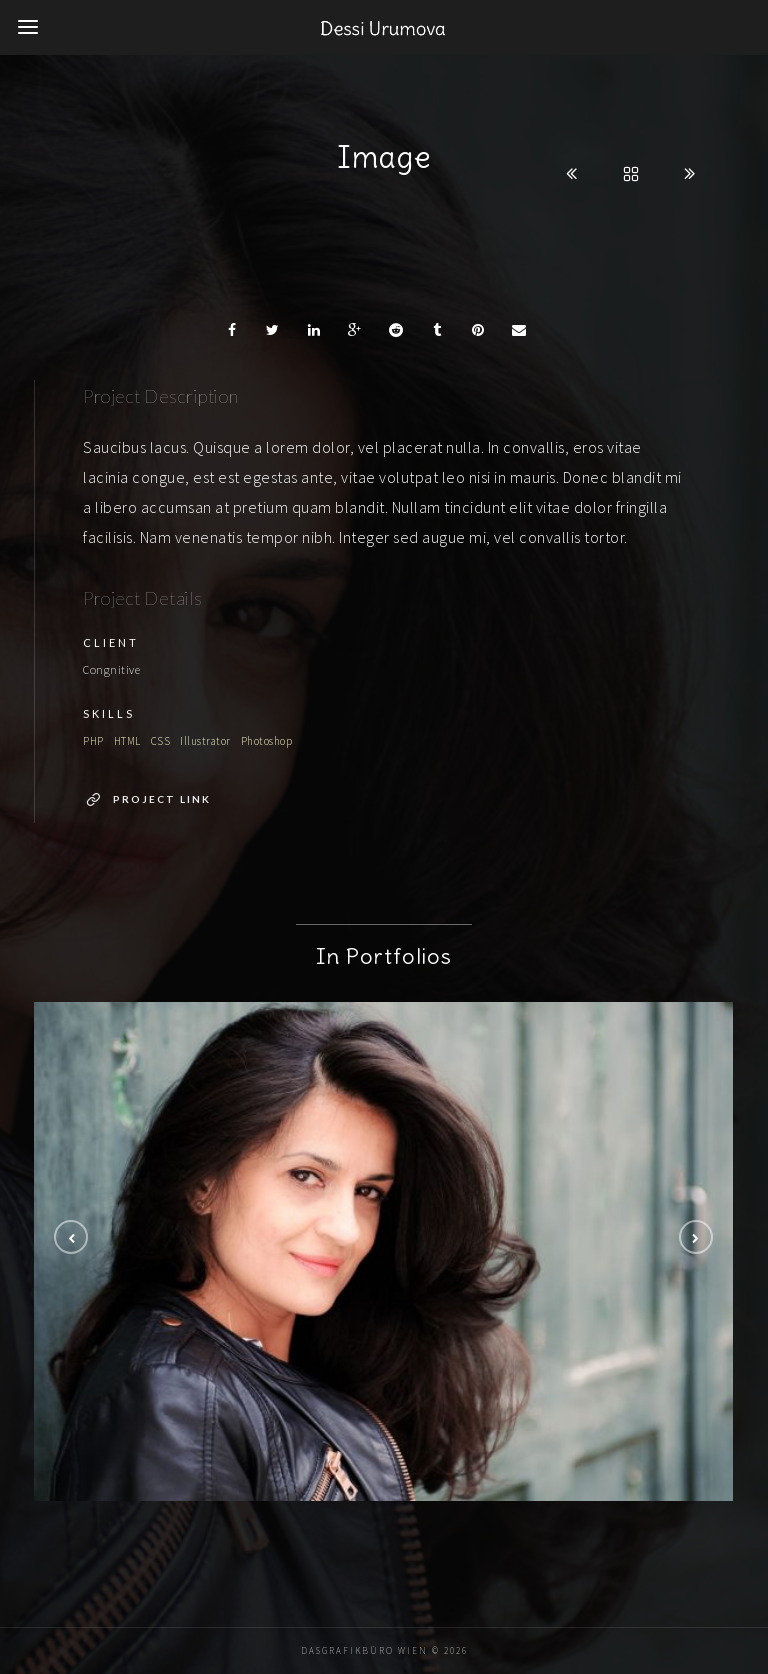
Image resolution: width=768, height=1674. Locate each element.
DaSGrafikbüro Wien (364, 1650)
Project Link (162, 799)
